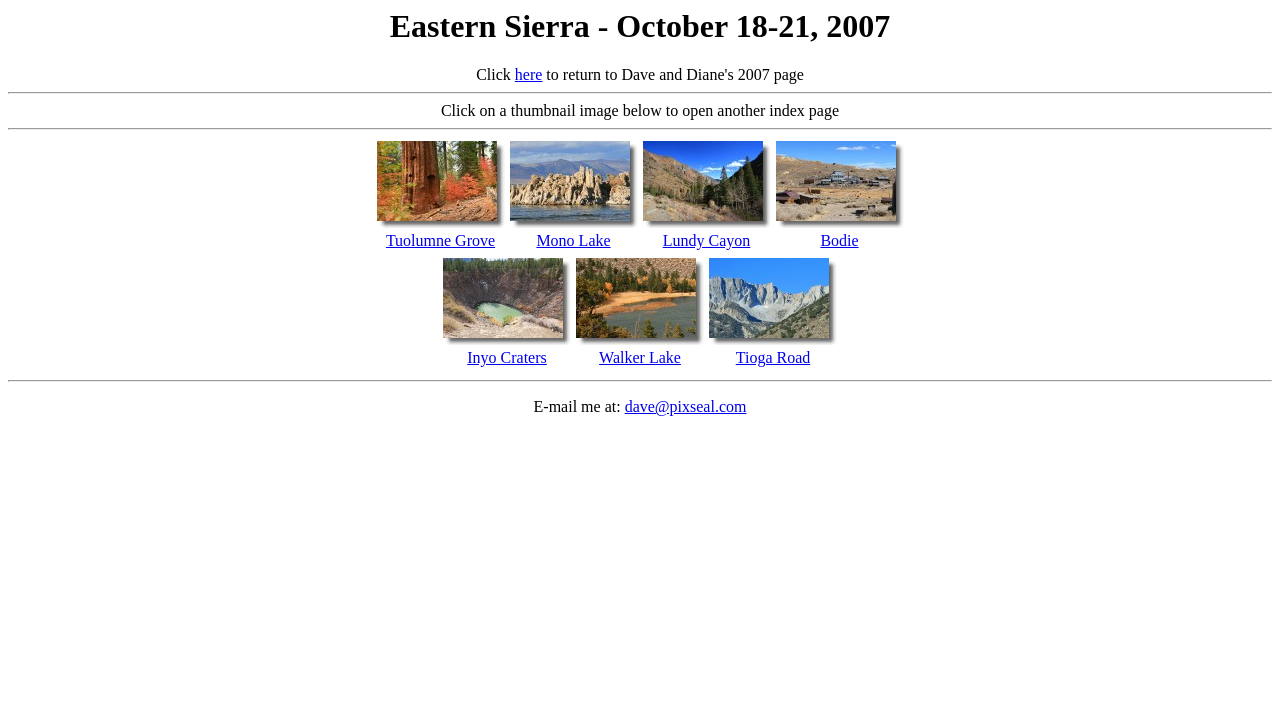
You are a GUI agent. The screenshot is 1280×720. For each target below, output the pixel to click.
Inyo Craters (507, 357)
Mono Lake (573, 240)
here (529, 74)
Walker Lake (640, 357)
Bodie (839, 240)
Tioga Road (773, 357)
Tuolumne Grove (440, 240)
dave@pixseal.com (686, 406)
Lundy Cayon (707, 240)
